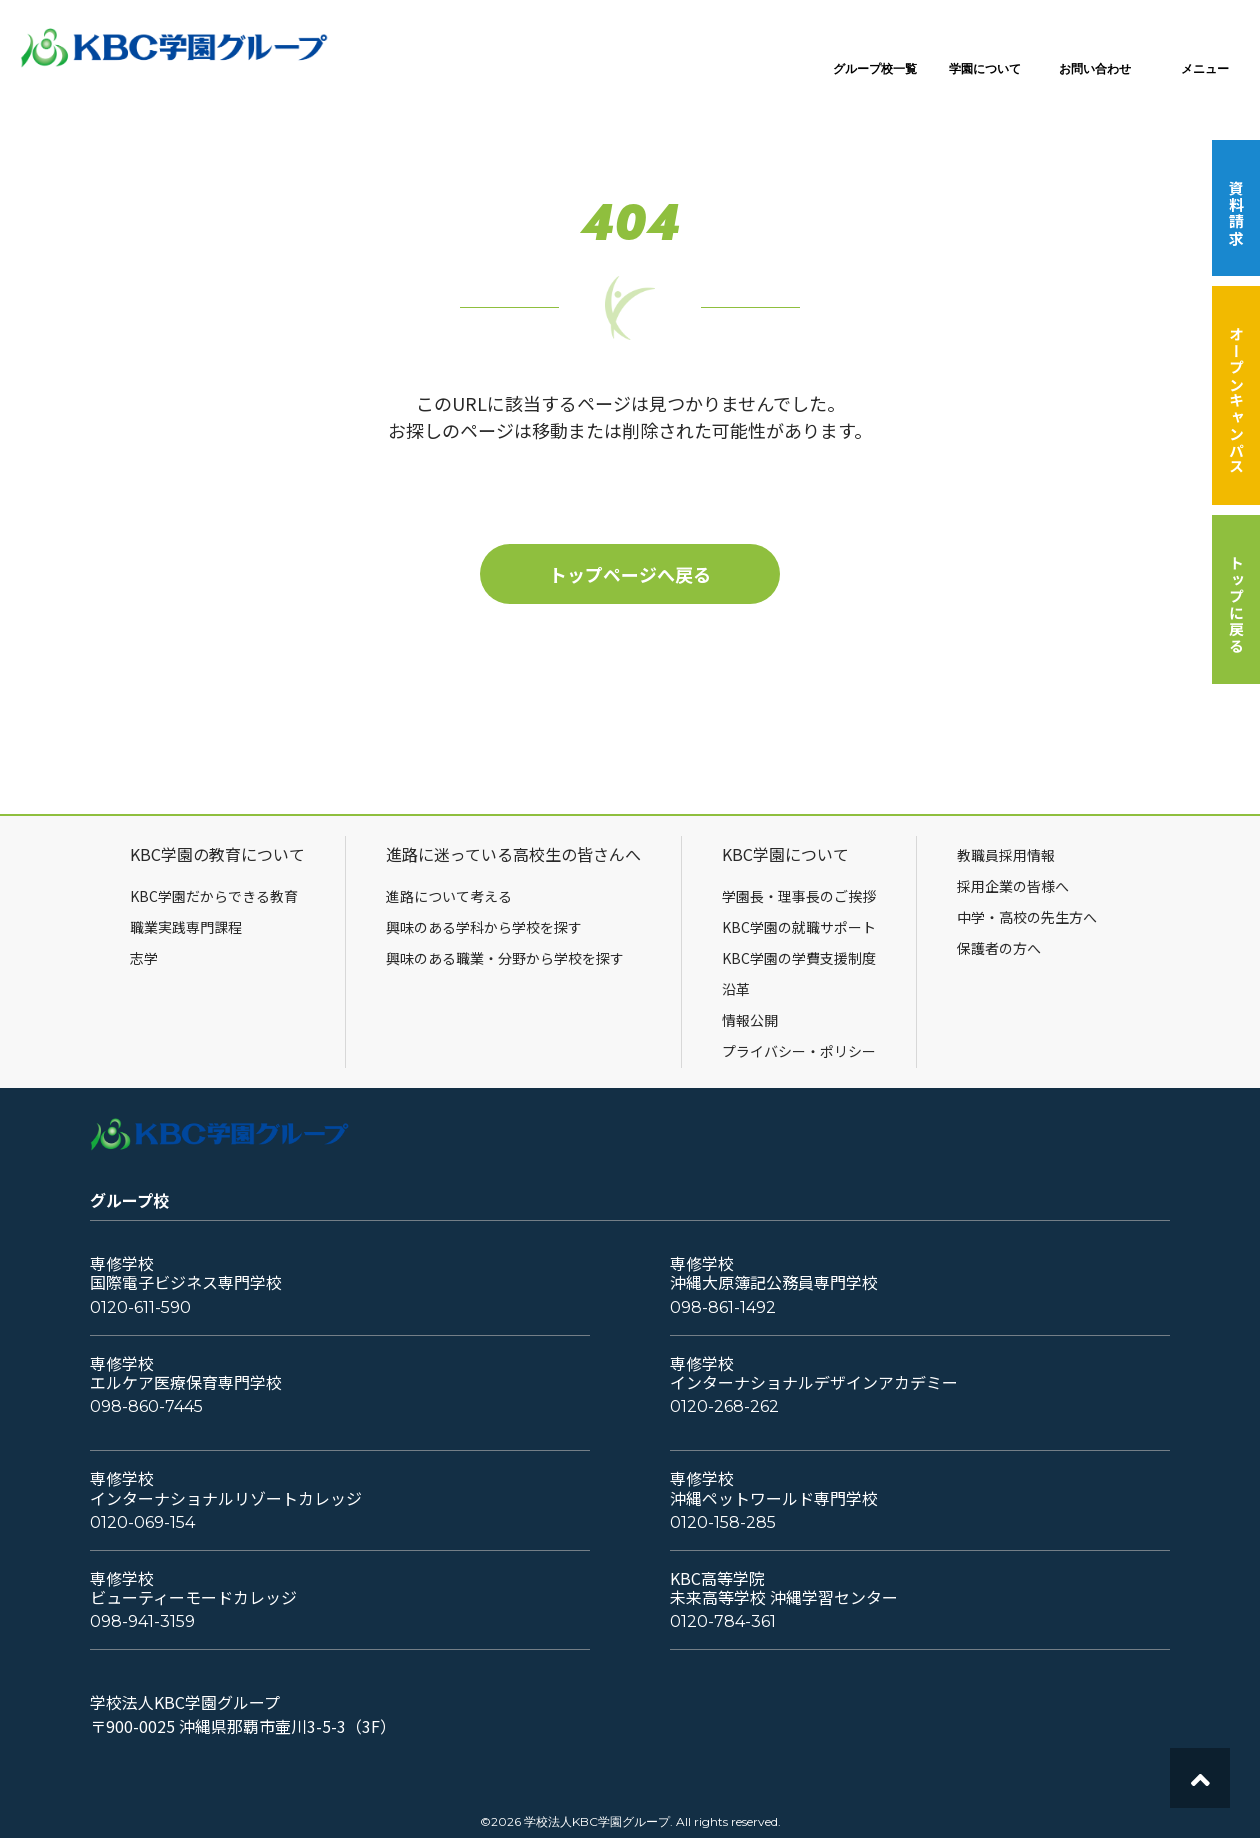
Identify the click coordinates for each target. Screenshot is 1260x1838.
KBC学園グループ (175, 48)
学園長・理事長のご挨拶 (799, 896)
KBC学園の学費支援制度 (799, 958)
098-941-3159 (142, 1621)
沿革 (736, 989)
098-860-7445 (146, 1406)
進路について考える (449, 896)
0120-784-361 (723, 1621)
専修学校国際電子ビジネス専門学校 (186, 1273)
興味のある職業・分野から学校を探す (505, 958)
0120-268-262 (724, 1406)
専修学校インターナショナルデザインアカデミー (814, 1373)
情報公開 (750, 1020)
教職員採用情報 (1006, 855)
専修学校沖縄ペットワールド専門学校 (774, 1488)
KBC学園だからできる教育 (214, 896)
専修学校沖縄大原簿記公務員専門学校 (774, 1273)
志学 (144, 958)
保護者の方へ (999, 948)
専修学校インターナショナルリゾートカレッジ (226, 1488)
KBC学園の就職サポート (799, 927)
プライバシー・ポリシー (799, 1051)
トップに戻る (1236, 604)
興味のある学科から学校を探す (484, 927)
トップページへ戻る (630, 574)
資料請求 (1236, 213)
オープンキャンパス (1236, 400)
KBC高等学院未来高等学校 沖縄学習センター (784, 1588)
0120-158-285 (723, 1522)
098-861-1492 (723, 1307)
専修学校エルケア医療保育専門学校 (186, 1373)
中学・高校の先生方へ (1027, 917)
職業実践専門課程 (186, 927)
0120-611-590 (140, 1307)
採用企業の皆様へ (1013, 886)
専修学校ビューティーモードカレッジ (193, 1588)
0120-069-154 (142, 1522)
